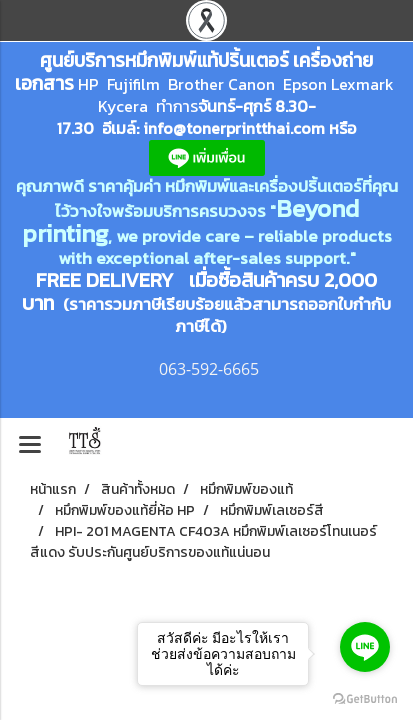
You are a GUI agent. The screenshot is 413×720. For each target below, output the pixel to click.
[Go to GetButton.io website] (365, 699)
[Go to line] (365, 647)
